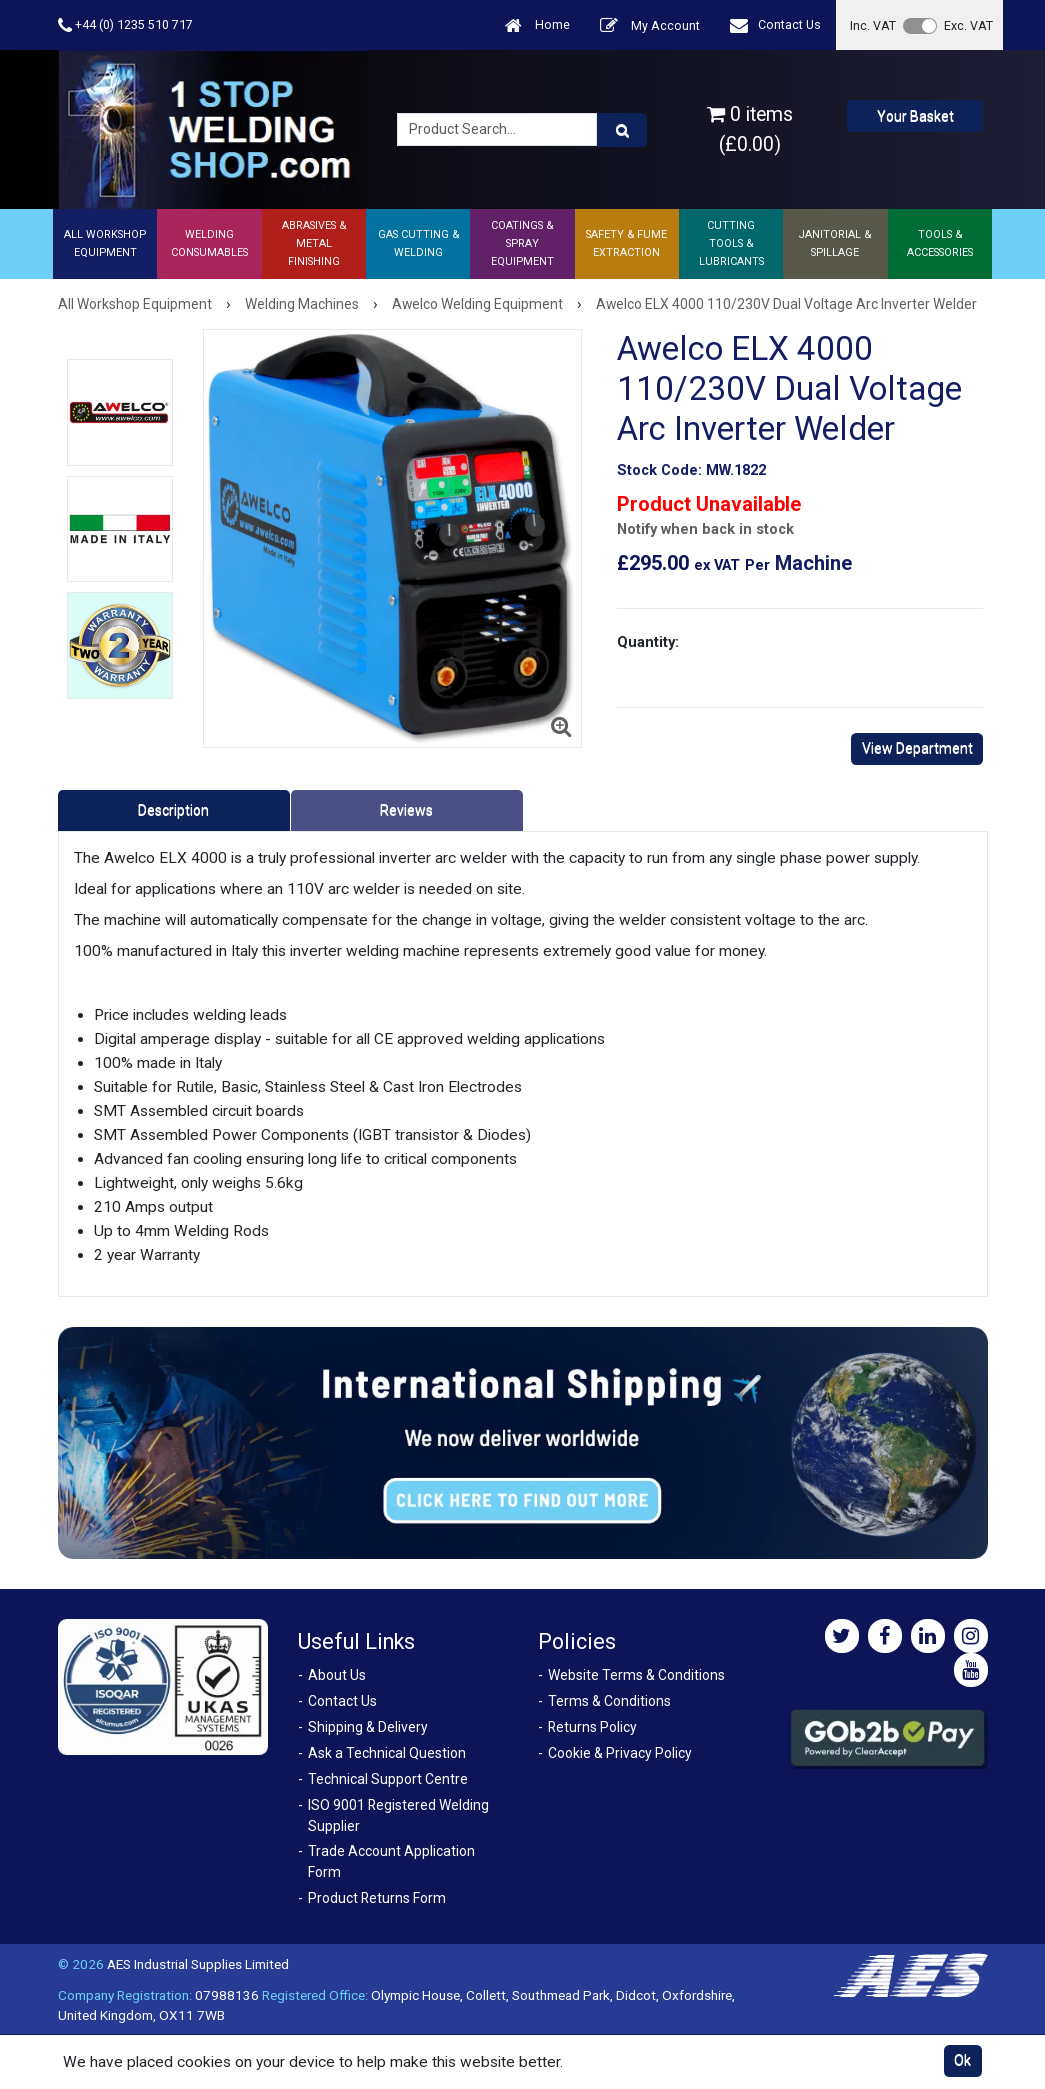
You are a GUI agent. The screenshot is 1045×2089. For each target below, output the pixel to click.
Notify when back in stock (705, 529)
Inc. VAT (873, 25)
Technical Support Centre (388, 1779)
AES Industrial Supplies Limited (198, 1964)
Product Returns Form (377, 1898)
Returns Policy (592, 1727)
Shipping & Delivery (368, 1727)
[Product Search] (622, 130)
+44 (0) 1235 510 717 (125, 25)
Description (173, 810)
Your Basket (915, 116)
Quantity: (648, 642)
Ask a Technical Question (387, 1753)
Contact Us (775, 25)
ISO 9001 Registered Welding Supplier (398, 1815)
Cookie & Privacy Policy (620, 1753)
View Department (917, 748)
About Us (337, 1675)
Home (537, 25)
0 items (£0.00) (750, 129)
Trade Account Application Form (391, 1861)
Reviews (406, 810)
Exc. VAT (968, 25)
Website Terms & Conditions (636, 1675)
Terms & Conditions (609, 1701)
